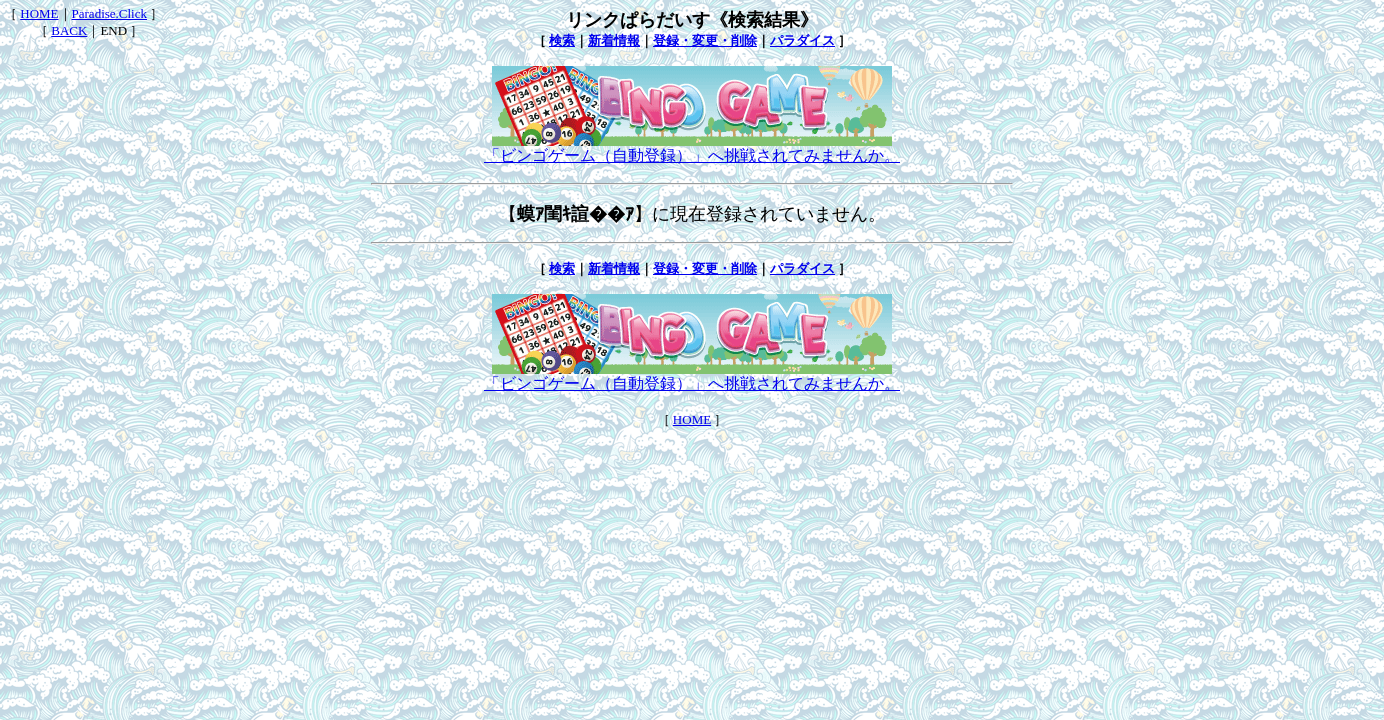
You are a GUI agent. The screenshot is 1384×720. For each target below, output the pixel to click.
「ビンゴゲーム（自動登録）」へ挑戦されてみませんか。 (692, 148)
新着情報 (614, 40)
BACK (69, 30)
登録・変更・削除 (705, 40)
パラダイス (802, 40)
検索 (562, 40)
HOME (39, 13)
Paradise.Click (109, 13)
